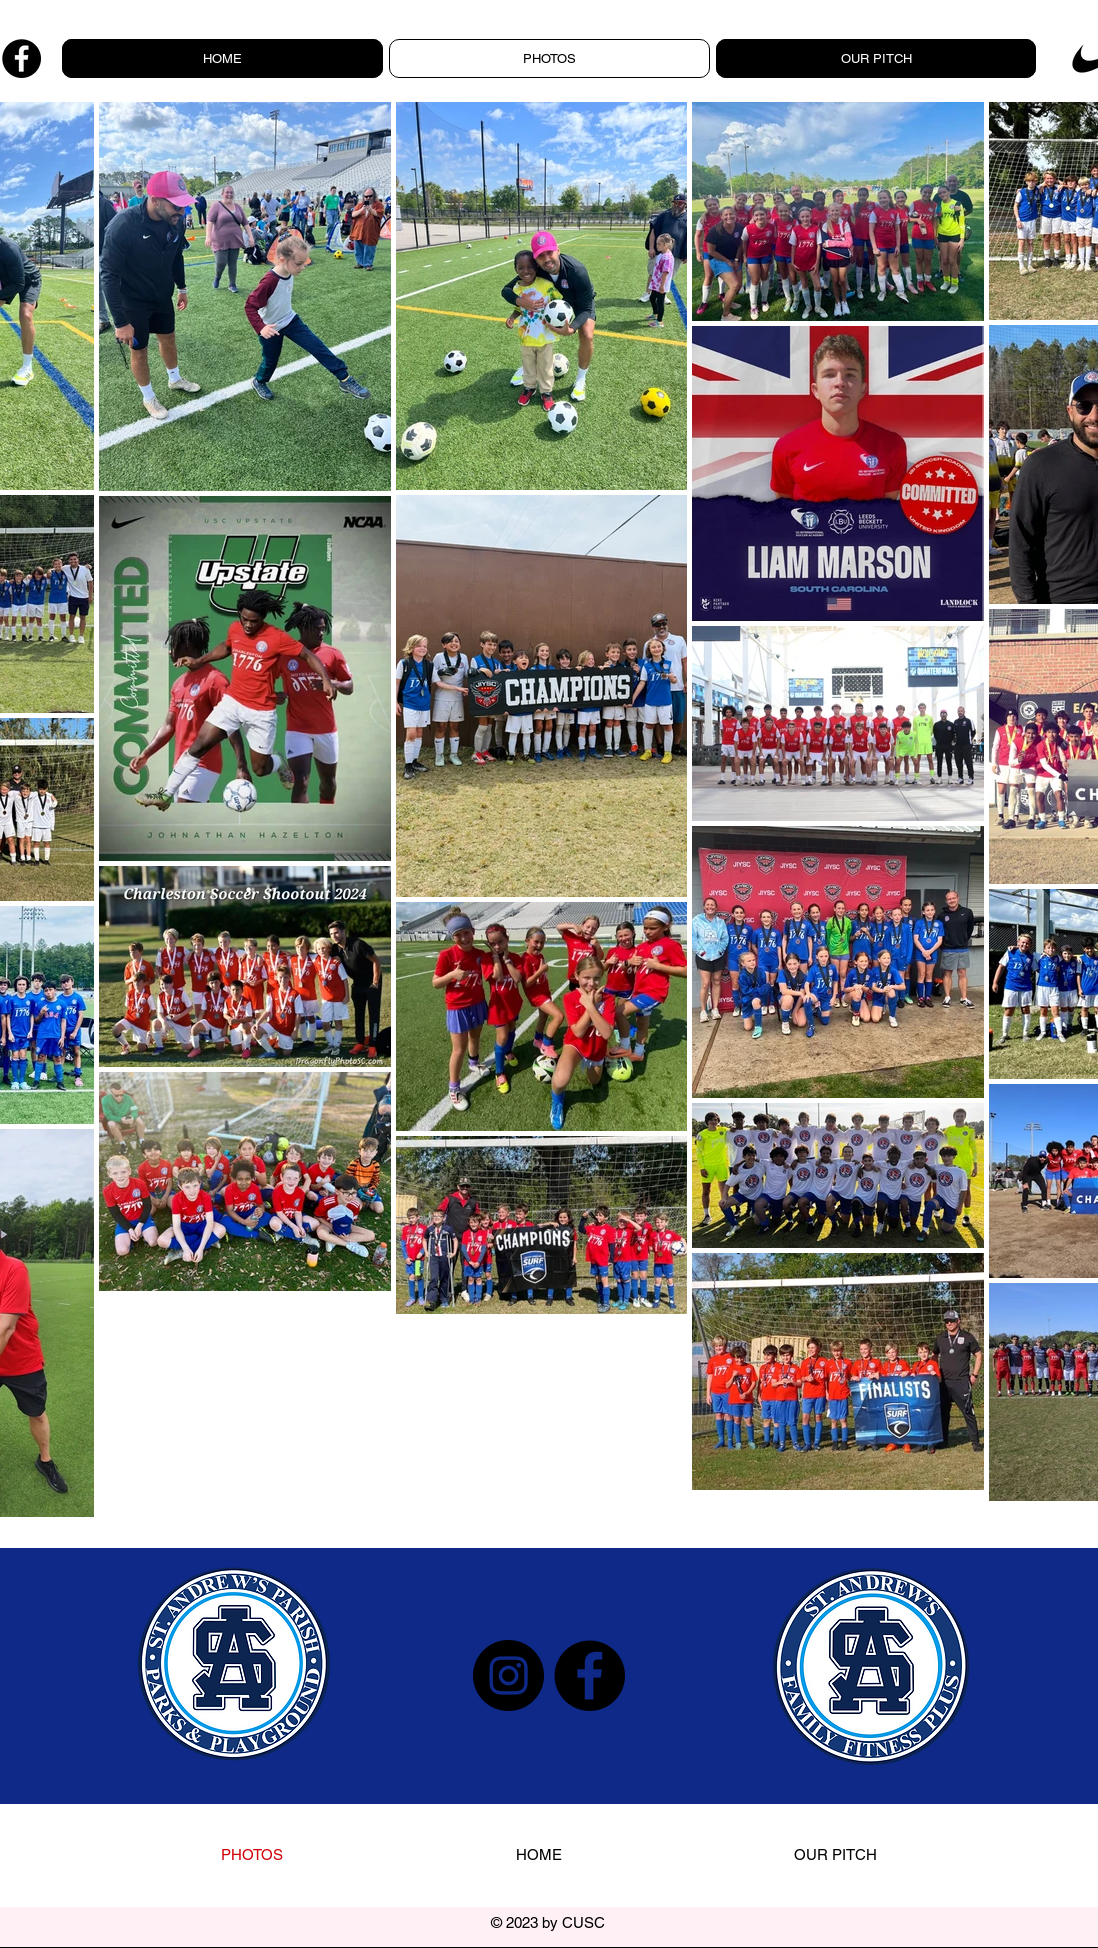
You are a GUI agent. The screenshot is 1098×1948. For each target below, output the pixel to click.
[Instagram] (508, 1675)
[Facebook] (21, 58)
